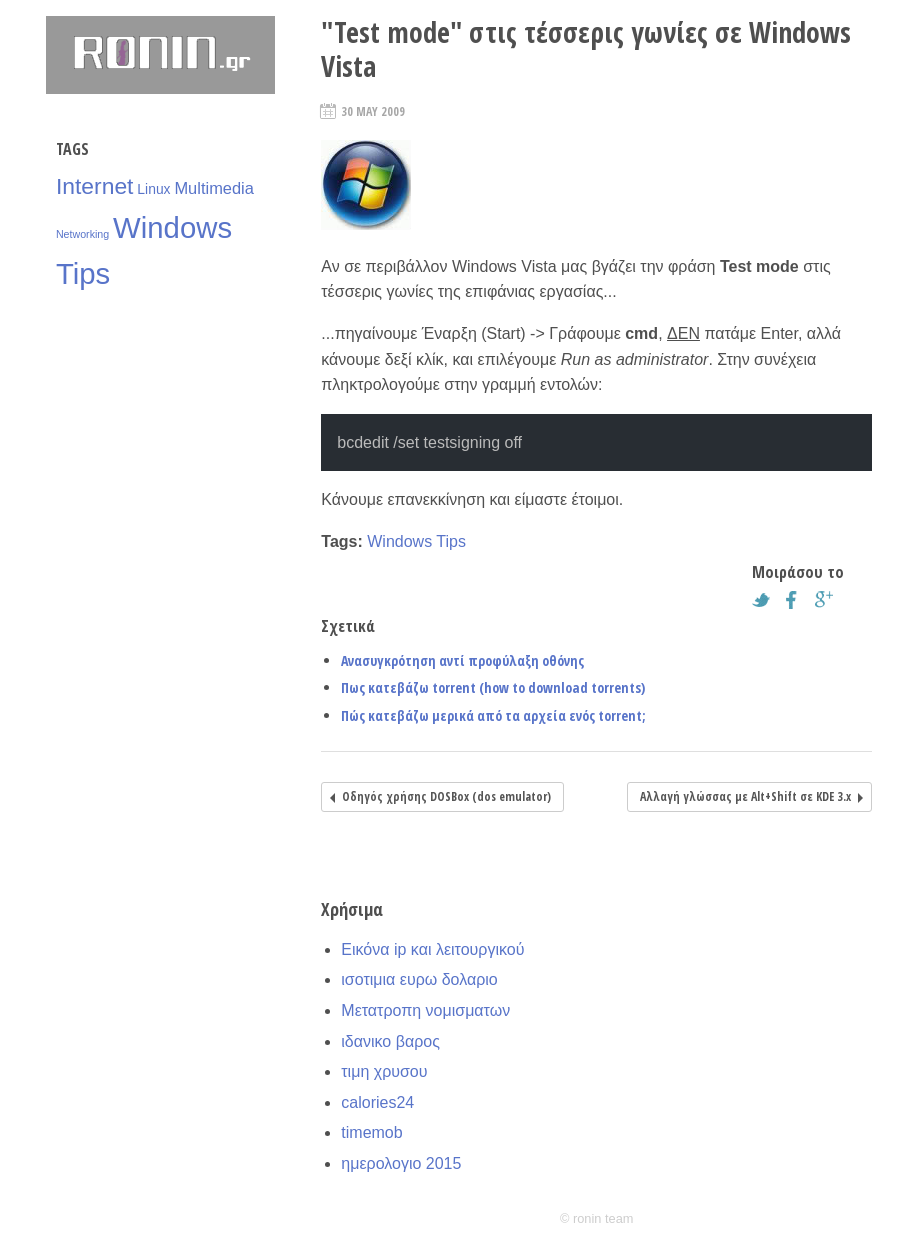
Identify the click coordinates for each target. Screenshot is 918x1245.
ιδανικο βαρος (390, 1041)
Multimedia (213, 188)
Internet (95, 186)
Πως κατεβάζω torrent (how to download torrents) (493, 687)
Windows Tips (416, 541)
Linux (153, 189)
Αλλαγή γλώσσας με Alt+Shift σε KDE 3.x (745, 796)
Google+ (829, 600)
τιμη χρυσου (384, 1071)
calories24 (377, 1102)
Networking (82, 234)
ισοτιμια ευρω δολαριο (419, 979)
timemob (371, 1132)
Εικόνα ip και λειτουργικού (432, 949)
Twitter (766, 600)
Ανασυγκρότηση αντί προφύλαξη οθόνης (462, 660)
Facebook (797, 600)
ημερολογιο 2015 (401, 1163)
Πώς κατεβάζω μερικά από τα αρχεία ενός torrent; (493, 715)
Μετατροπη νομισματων (425, 1010)
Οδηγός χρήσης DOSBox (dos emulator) (446, 796)
